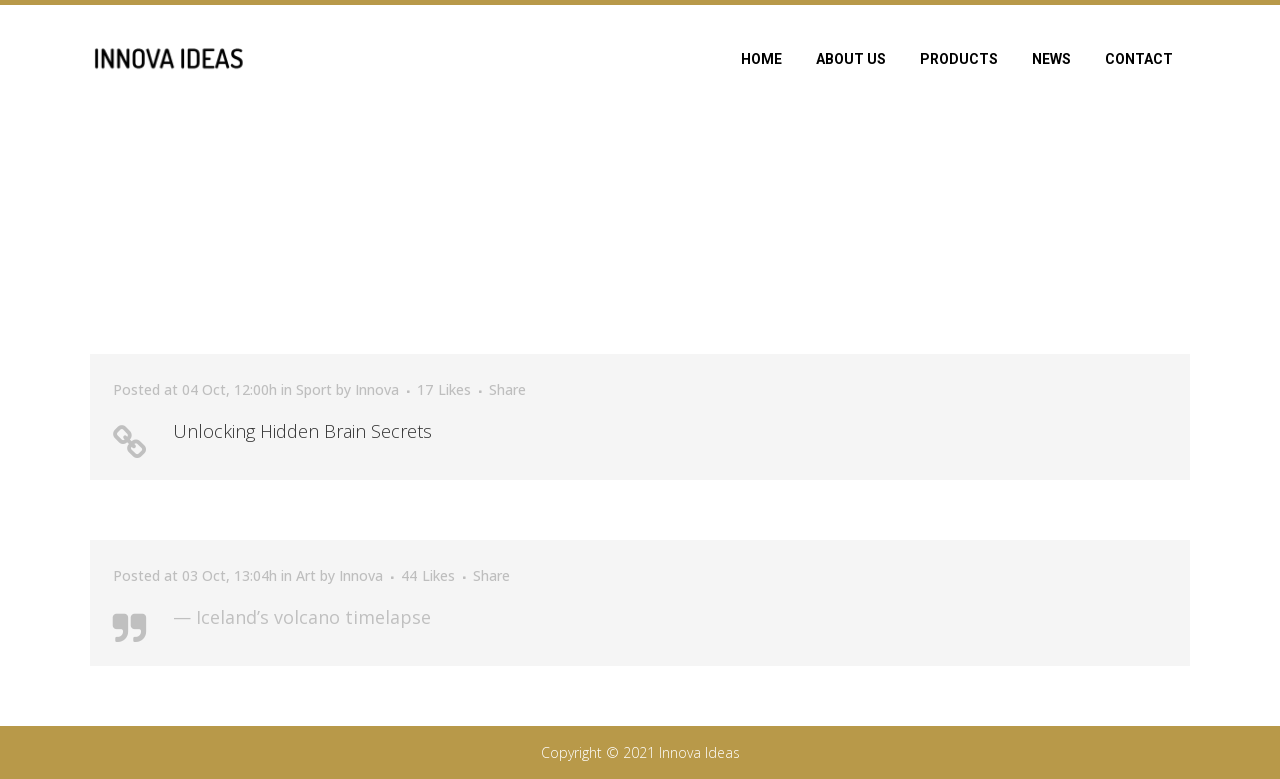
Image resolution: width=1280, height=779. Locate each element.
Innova (377, 389)
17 (444, 390)
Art (306, 575)
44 (428, 576)
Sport (314, 389)
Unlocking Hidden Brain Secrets (302, 431)
